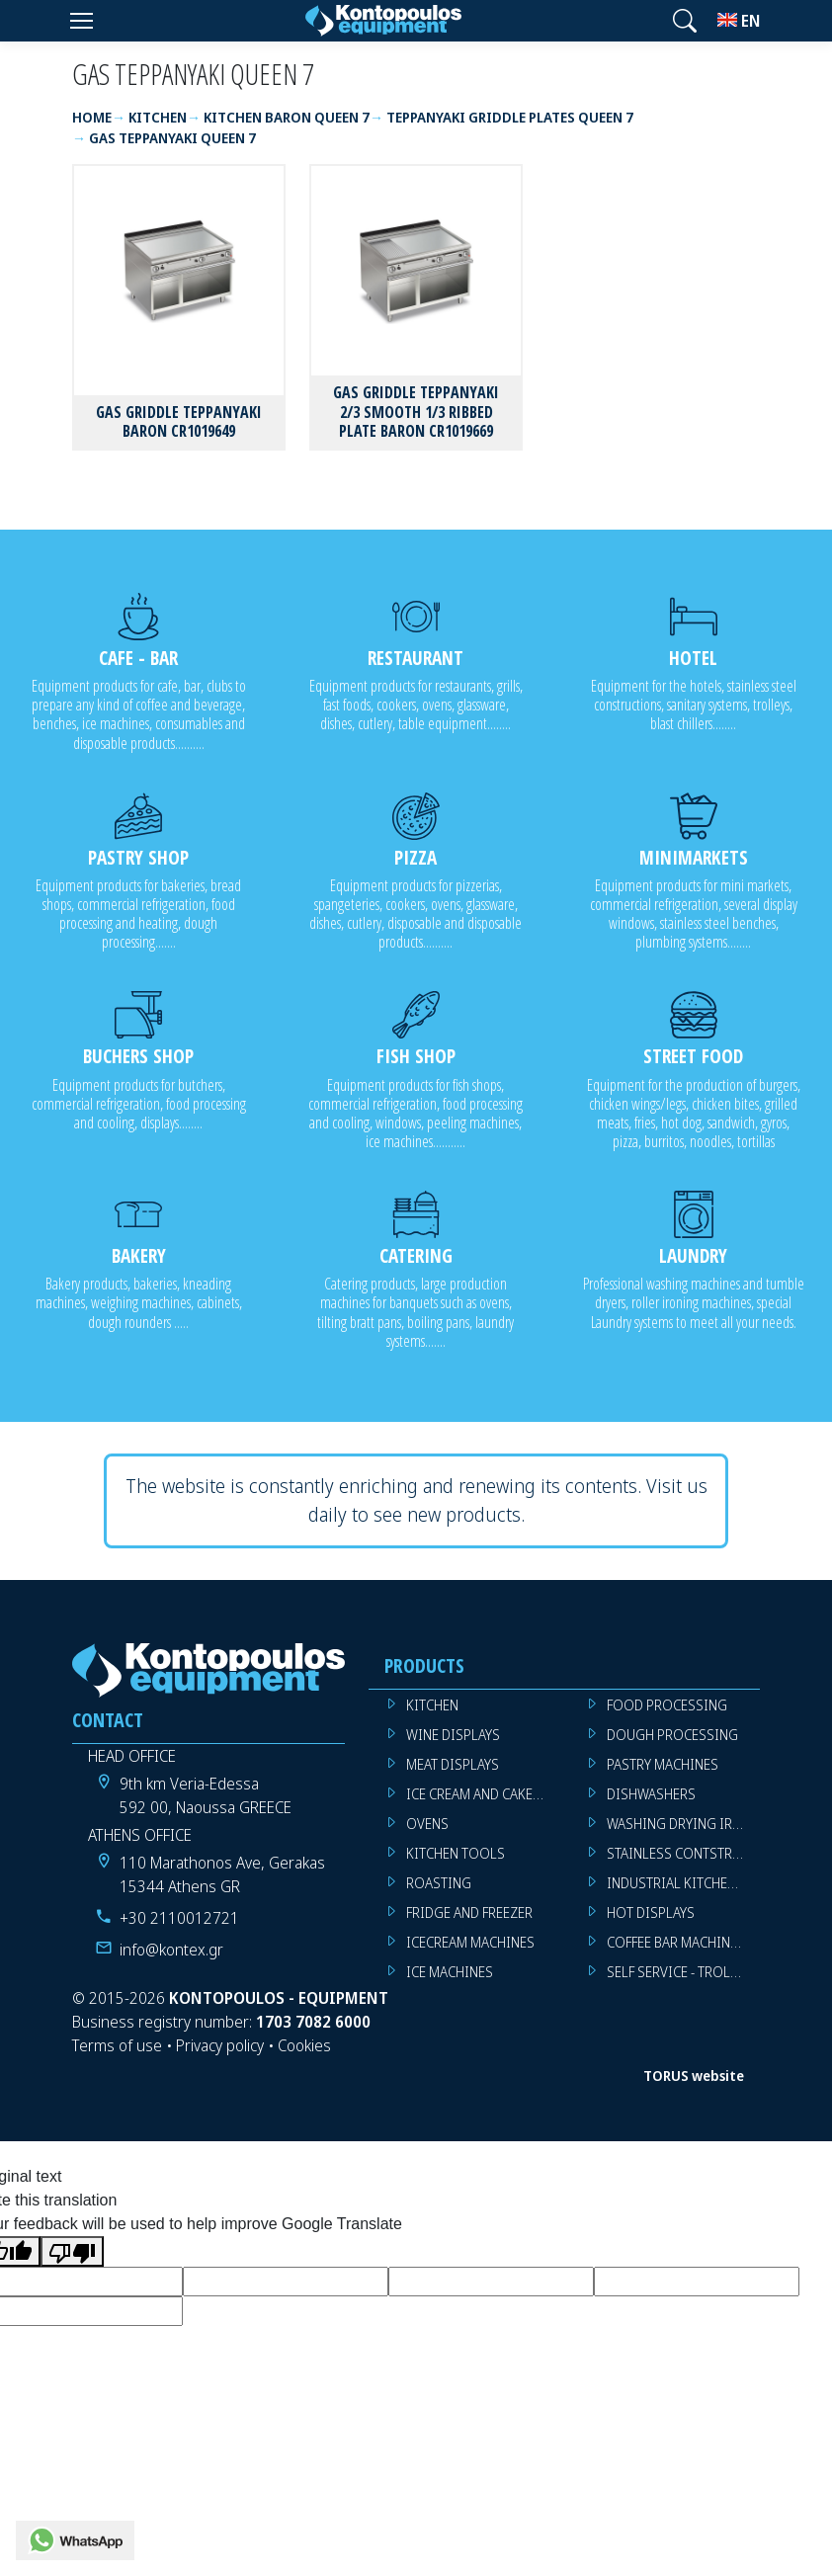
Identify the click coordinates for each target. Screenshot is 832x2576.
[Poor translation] (72, 2251)
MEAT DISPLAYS (452, 1764)
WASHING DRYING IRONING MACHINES (683, 1823)
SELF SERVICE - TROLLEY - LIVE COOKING (683, 1971)
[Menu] (81, 21)
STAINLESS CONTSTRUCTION (683, 1853)
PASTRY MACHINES (662, 1764)
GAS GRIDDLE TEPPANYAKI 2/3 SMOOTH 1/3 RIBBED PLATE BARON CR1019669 (416, 411)
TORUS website (693, 2075)
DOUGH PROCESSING (672, 1734)
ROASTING (438, 1882)
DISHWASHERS (651, 1794)
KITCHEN (432, 1705)
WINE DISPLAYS (453, 1734)
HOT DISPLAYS (651, 1912)
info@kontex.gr (171, 1949)
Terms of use (117, 2045)
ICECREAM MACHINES (470, 1942)
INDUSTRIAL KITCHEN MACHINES (683, 1882)
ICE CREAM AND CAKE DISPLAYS (482, 1794)
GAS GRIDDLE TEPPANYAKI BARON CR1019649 (179, 421)
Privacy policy (220, 2045)
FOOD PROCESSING (667, 1705)
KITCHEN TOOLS (455, 1853)
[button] (685, 21)
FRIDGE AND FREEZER (469, 1912)
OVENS (427, 1823)
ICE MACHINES (449, 1971)
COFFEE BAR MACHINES (676, 1942)
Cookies (304, 2045)
